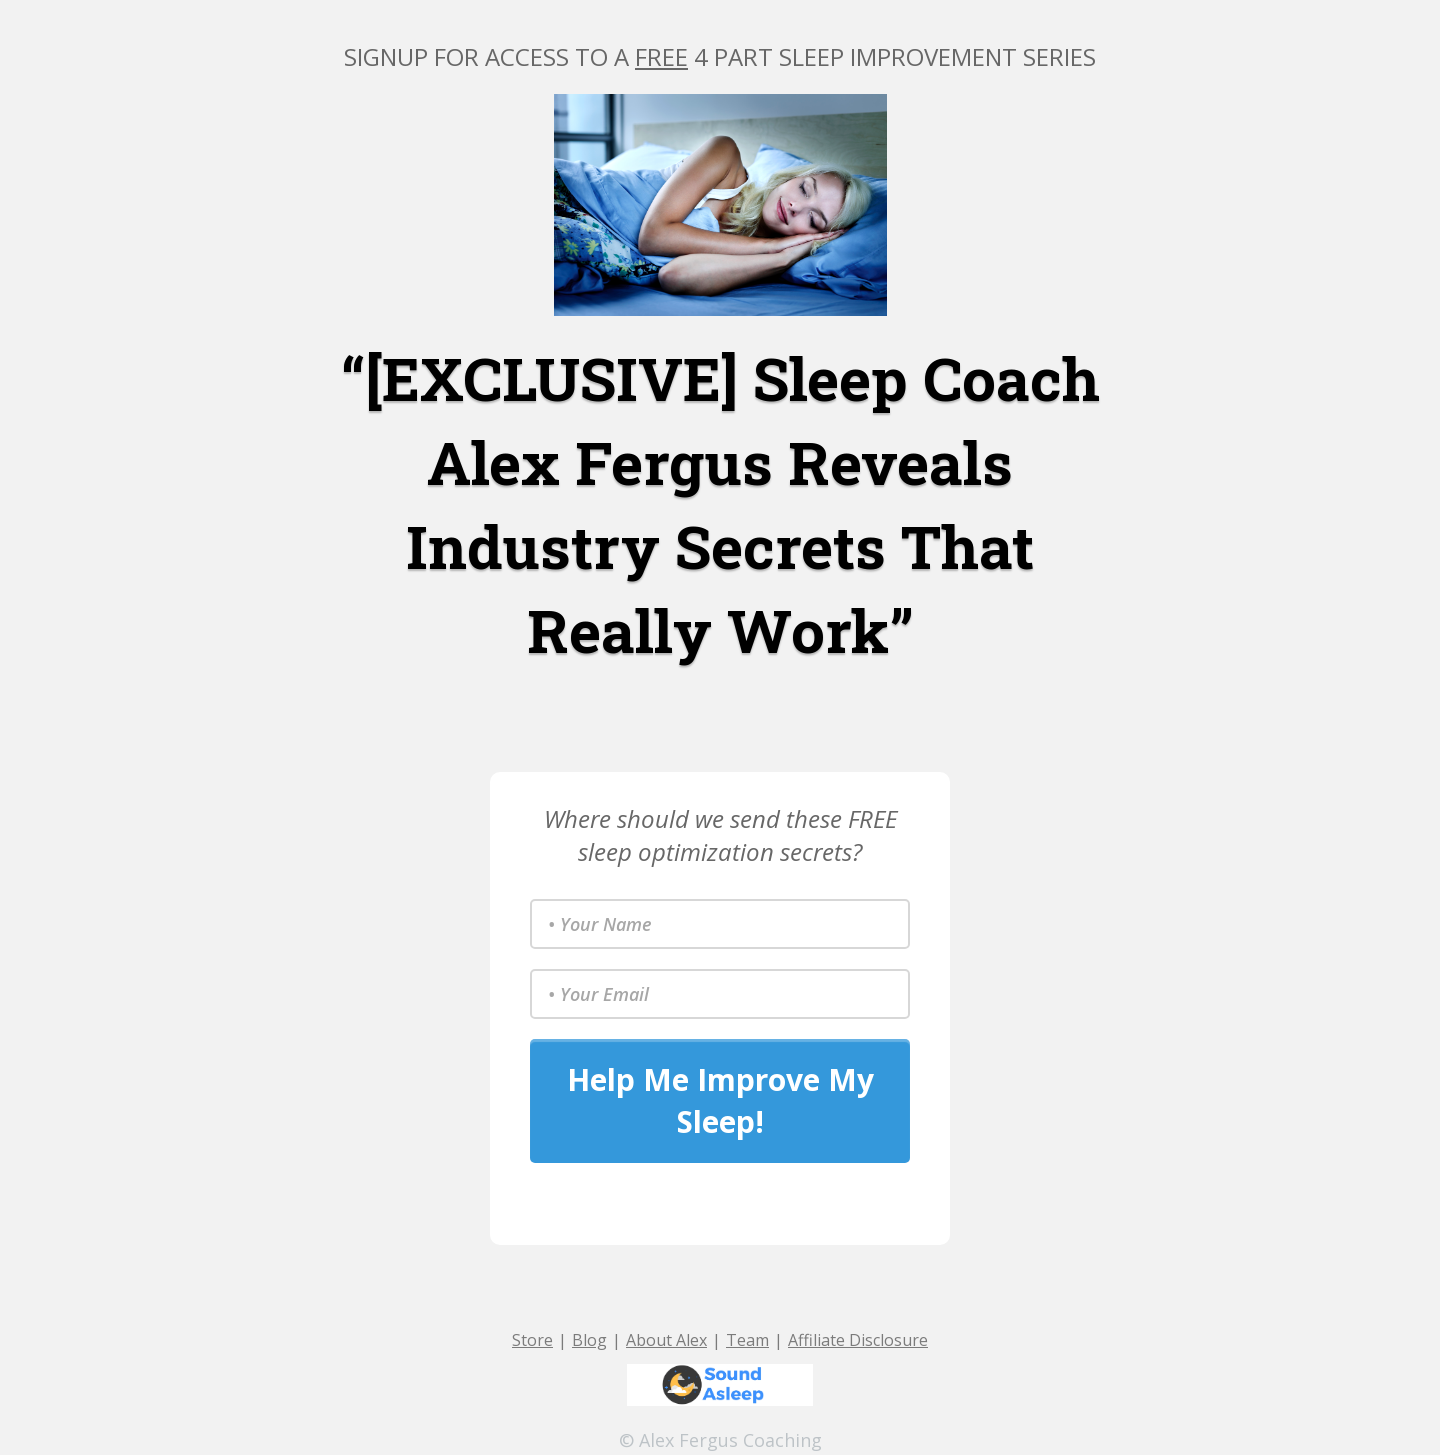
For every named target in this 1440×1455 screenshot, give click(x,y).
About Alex (666, 1340)
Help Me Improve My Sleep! (720, 1100)
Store (532, 1340)
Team (747, 1340)
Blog (589, 1340)
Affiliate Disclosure (858, 1340)
